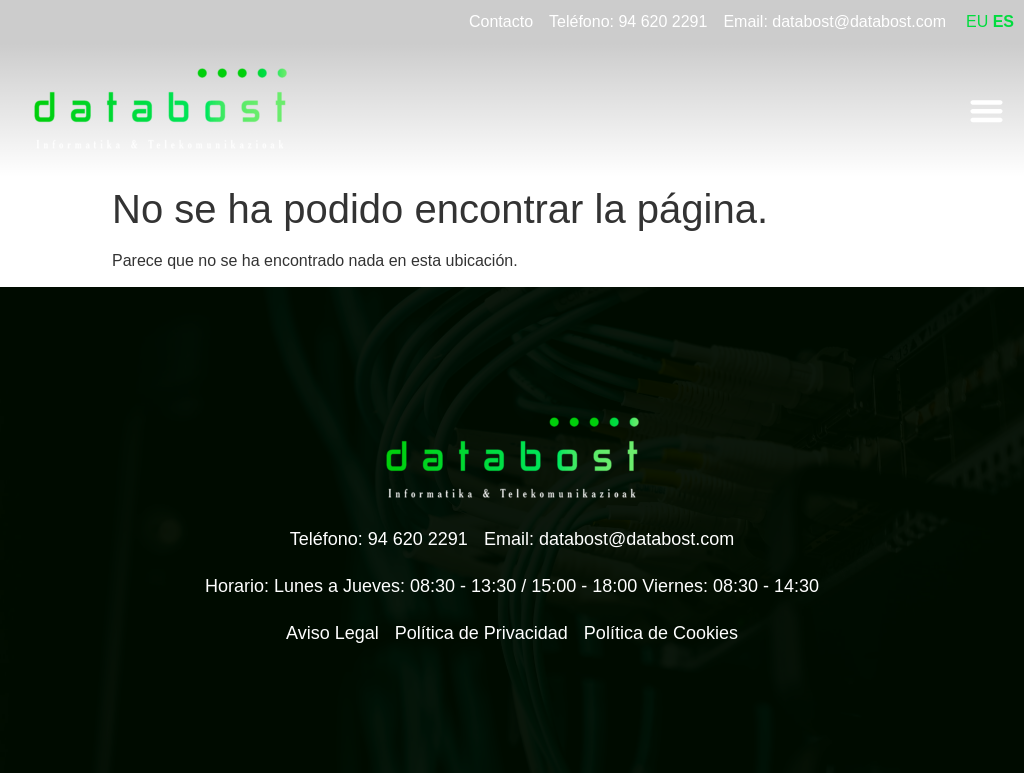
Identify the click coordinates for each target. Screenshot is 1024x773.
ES (1003, 21)
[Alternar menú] (986, 110)
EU (977, 21)
